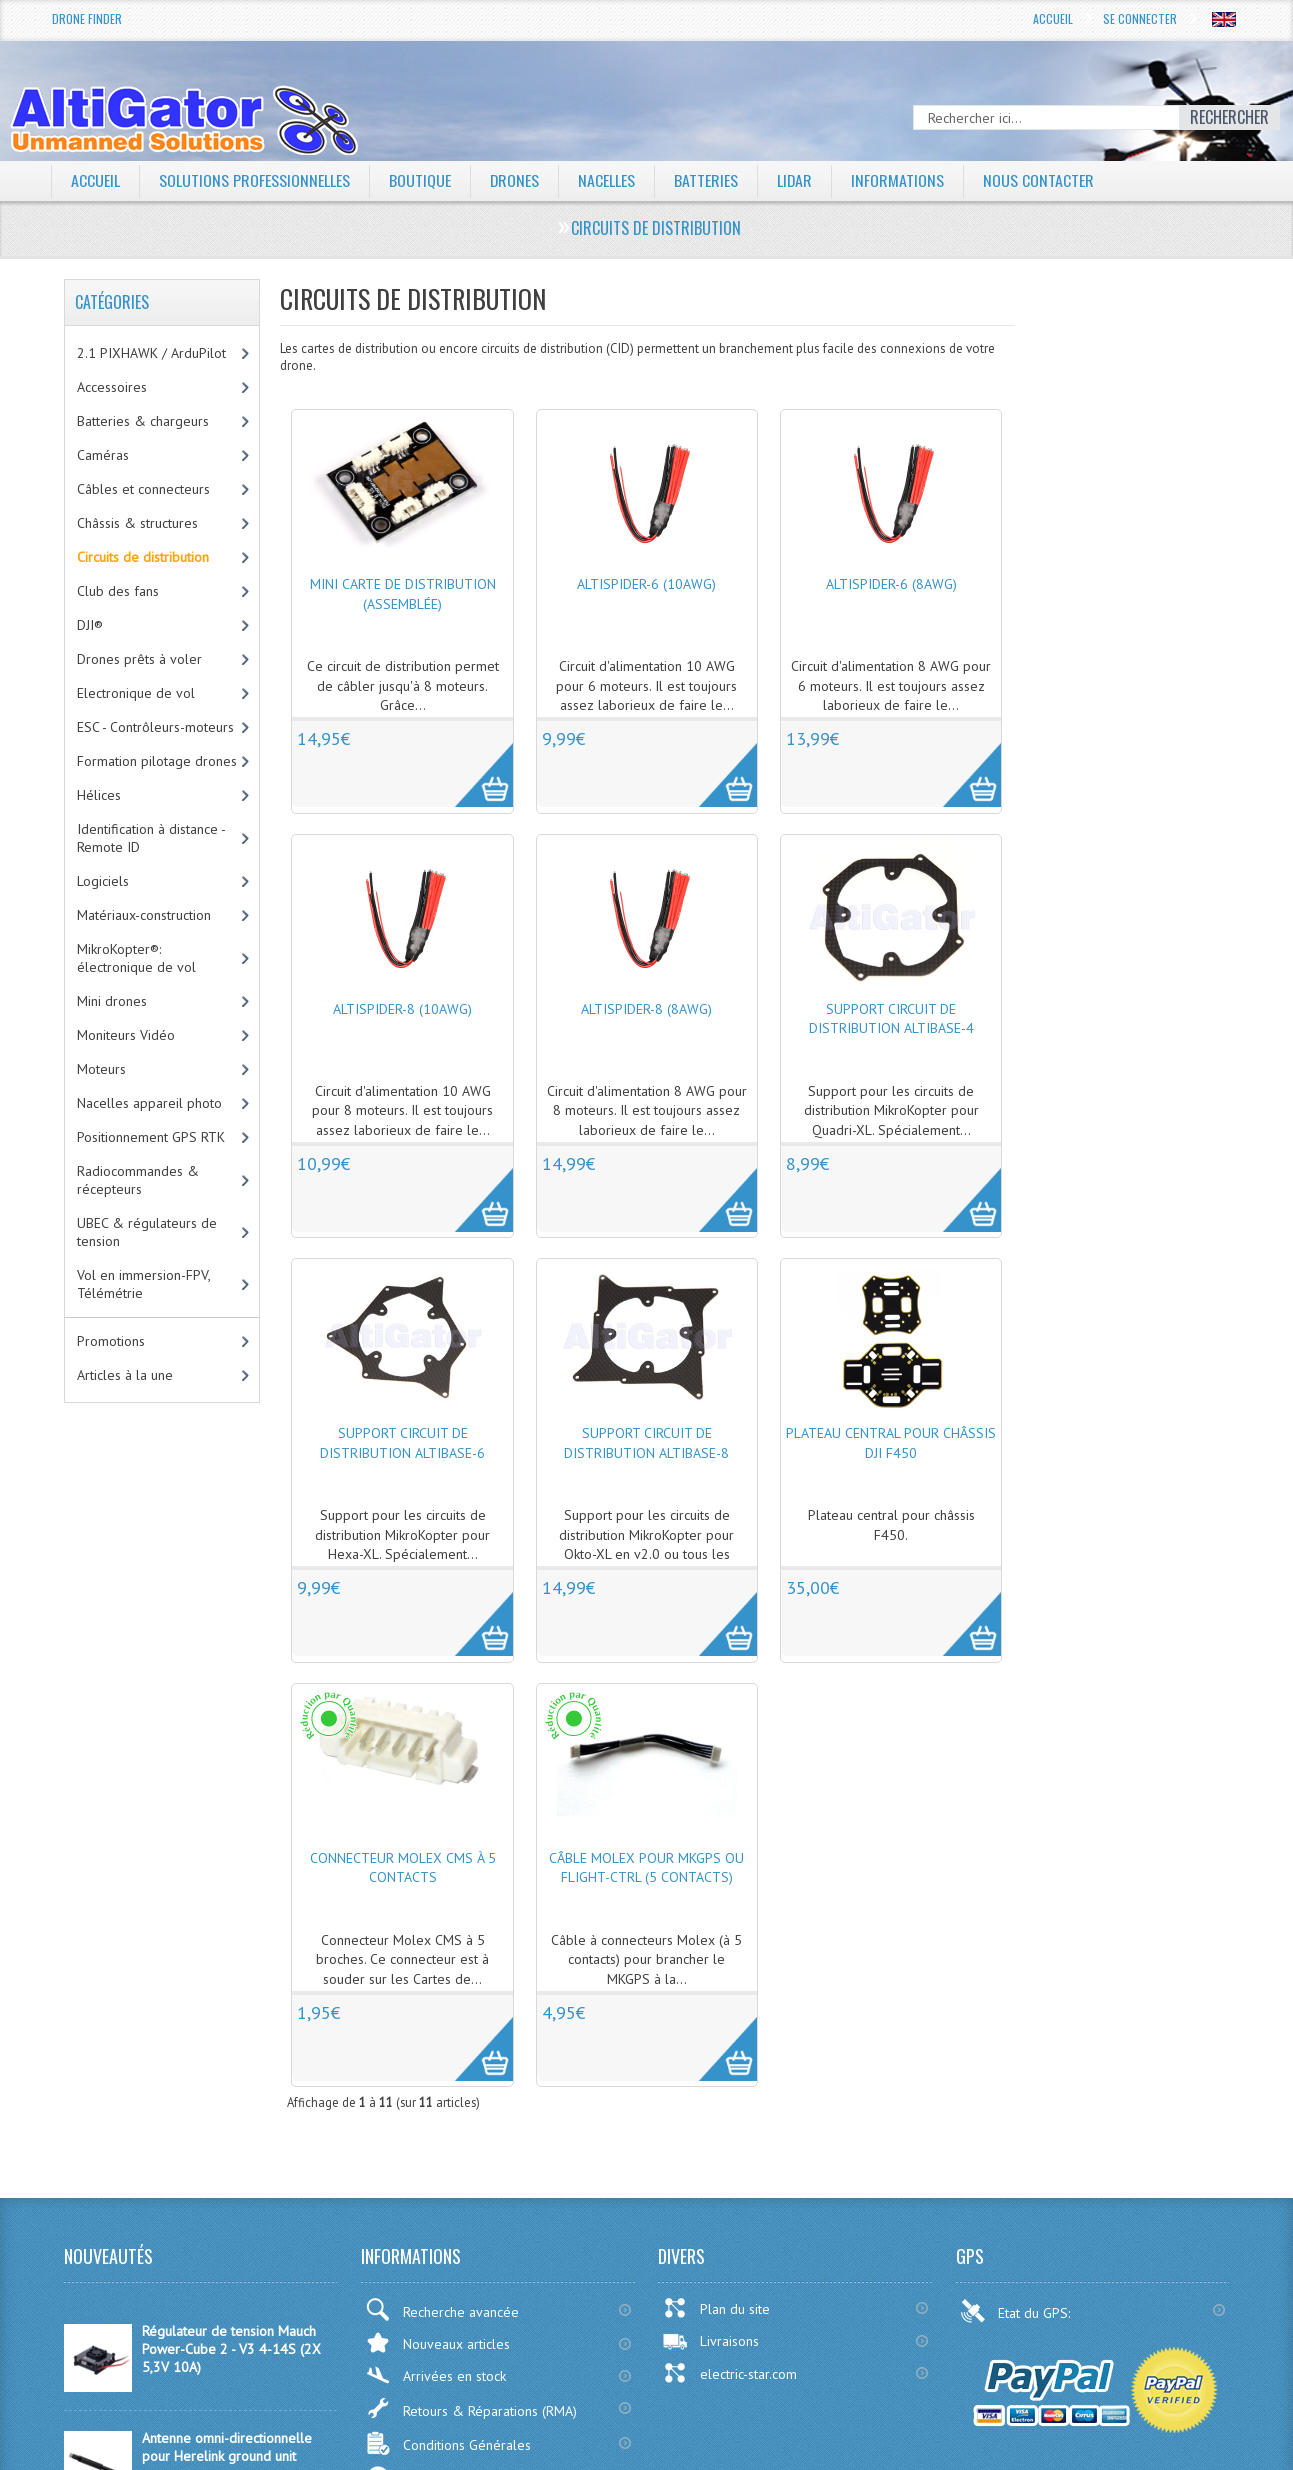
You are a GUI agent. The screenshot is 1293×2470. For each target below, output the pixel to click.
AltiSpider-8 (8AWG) (646, 1009)
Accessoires (112, 387)
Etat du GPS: (1017, 2311)
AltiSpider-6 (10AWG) (646, 584)
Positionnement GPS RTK (151, 1137)
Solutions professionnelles (254, 180)
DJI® (90, 625)
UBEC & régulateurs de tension (147, 1232)
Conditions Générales (448, 2443)
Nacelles (607, 180)
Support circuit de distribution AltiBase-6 (402, 1443)
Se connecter (1140, 18)
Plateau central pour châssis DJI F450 (891, 1443)
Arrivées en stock (435, 2375)
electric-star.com (729, 2373)
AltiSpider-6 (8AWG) (891, 584)
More (473, 764)
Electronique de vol (136, 693)
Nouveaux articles (437, 2342)
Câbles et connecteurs (143, 489)
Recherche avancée (442, 2309)
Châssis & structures (137, 523)
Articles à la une (125, 1375)
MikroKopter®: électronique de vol (136, 958)
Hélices (99, 795)
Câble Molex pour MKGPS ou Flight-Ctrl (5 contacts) (646, 1868)
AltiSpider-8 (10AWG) (402, 1009)
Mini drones (112, 1001)
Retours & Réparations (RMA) (471, 2408)
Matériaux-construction (144, 915)
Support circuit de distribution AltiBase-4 (891, 1019)
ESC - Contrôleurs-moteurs (155, 727)
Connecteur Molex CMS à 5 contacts (403, 1868)
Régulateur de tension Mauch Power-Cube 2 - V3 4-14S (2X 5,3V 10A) (231, 2349)
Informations (899, 180)
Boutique (420, 180)
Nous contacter (1040, 180)
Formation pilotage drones (157, 761)
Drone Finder (87, 18)
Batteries (707, 180)
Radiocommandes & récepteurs (138, 1180)
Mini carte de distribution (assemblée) (403, 594)
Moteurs (101, 1069)
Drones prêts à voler (139, 659)
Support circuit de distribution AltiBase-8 (646, 1443)
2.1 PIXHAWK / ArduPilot (151, 353)
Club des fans (118, 591)
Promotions (111, 1341)
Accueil (1053, 18)
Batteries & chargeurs (143, 421)
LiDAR (796, 180)
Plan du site (716, 2308)
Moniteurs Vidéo (126, 1035)
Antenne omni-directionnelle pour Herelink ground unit (227, 2447)
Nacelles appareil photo (149, 1103)
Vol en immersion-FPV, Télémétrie (144, 1284)
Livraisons (710, 2341)
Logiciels (103, 881)
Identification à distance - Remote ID (151, 838)
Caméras (103, 455)
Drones (515, 180)
